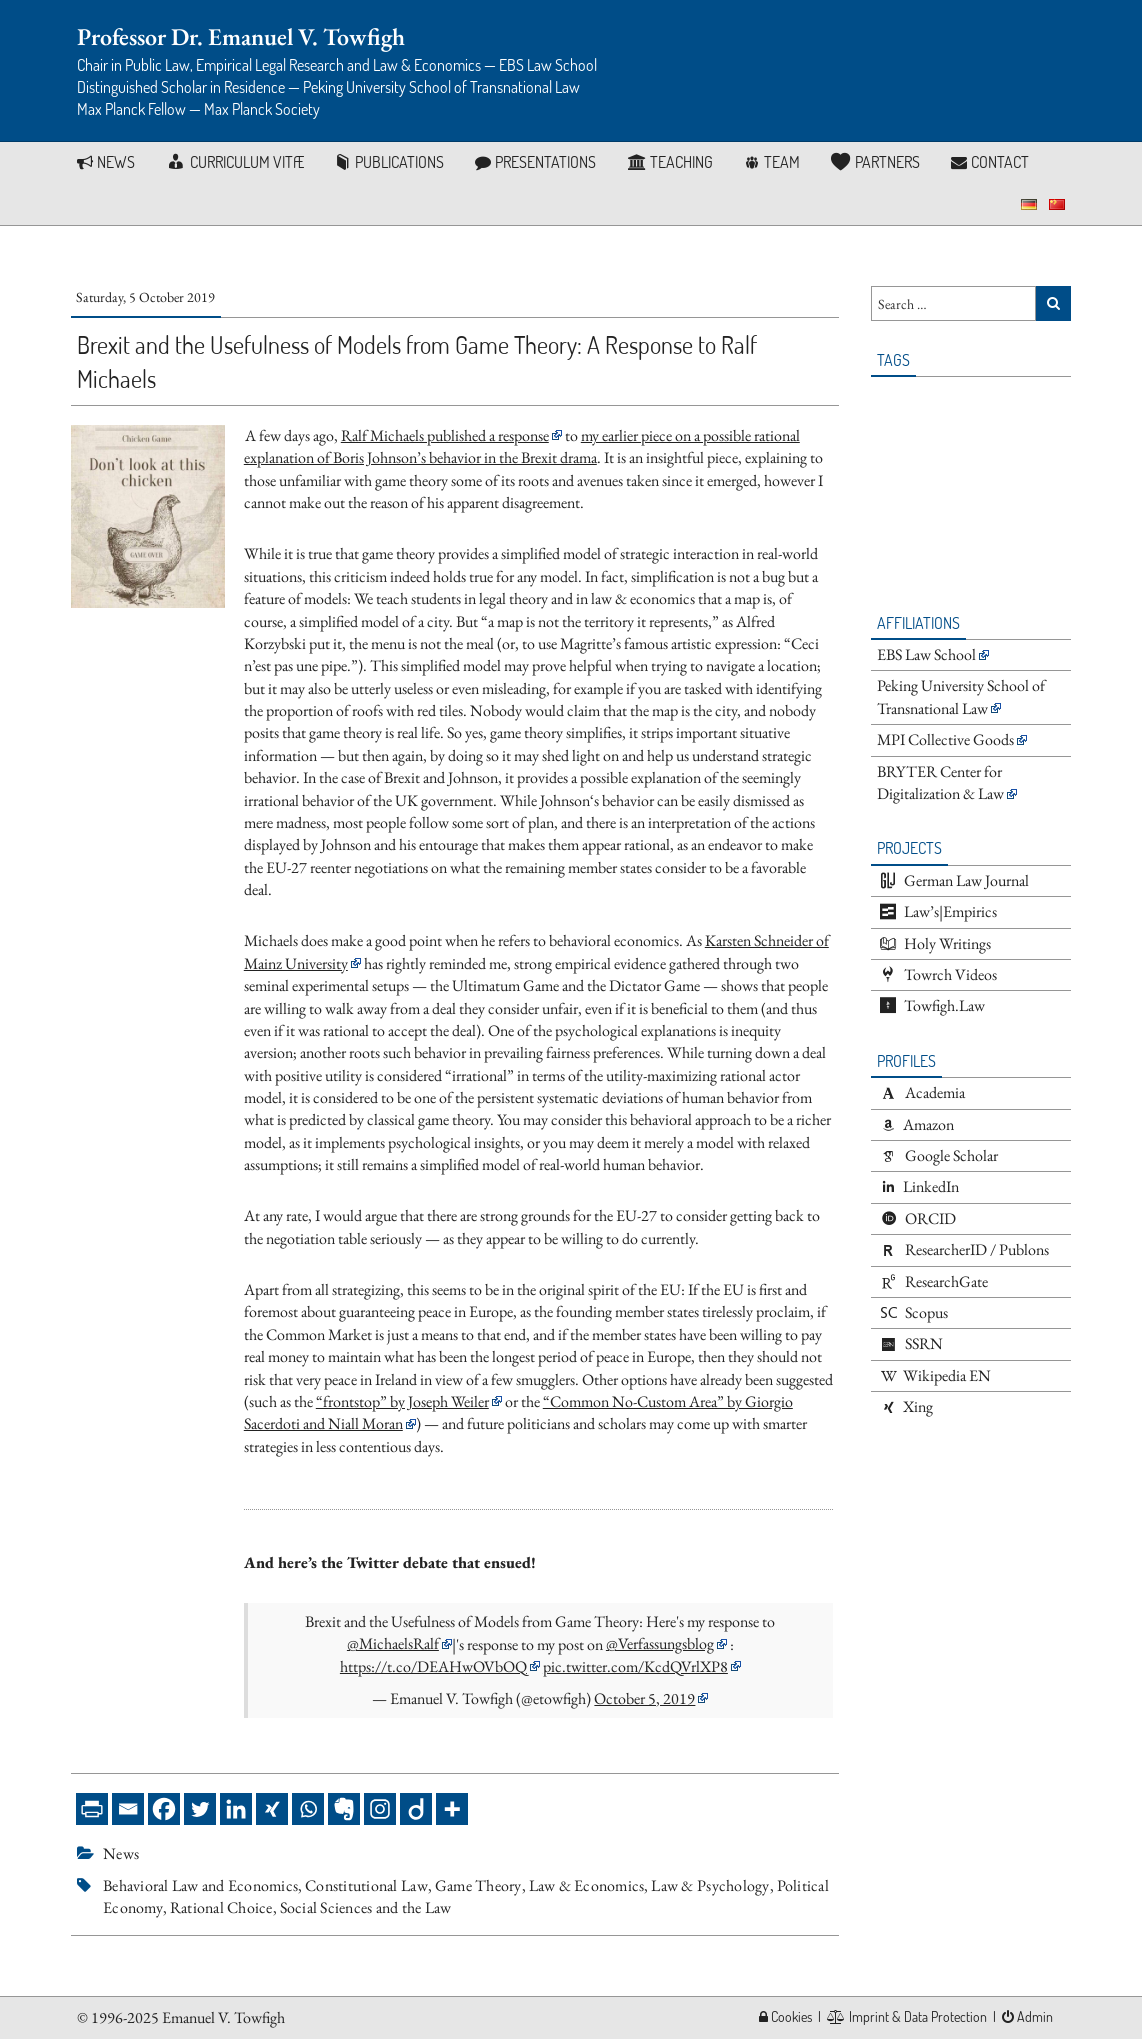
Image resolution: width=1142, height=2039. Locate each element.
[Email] (128, 1809)
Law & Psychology (710, 1885)
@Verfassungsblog (660, 1643)
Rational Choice (221, 1907)
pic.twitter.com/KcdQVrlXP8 (635, 1666)
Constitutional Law (366, 1885)
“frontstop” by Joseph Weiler (402, 1401)
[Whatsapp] (308, 1809)
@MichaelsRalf (393, 1643)
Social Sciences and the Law (366, 1907)
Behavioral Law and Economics (200, 1885)
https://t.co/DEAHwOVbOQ (433, 1666)
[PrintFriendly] (92, 1809)
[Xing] (272, 1809)
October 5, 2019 (644, 1698)
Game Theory (478, 1885)
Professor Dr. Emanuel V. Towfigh (241, 36)
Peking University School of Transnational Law (961, 696)
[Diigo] (416, 1809)
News (121, 1853)
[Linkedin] (236, 1809)
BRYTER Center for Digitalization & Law (940, 782)
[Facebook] (164, 1809)
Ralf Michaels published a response (445, 435)
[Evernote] (344, 1809)
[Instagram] (380, 1809)
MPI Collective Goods (945, 739)
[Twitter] (200, 1809)
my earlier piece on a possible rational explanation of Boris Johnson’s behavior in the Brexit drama (522, 446)
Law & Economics (587, 1885)
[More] (452, 1809)
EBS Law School (926, 654)
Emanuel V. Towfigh (223, 2017)
